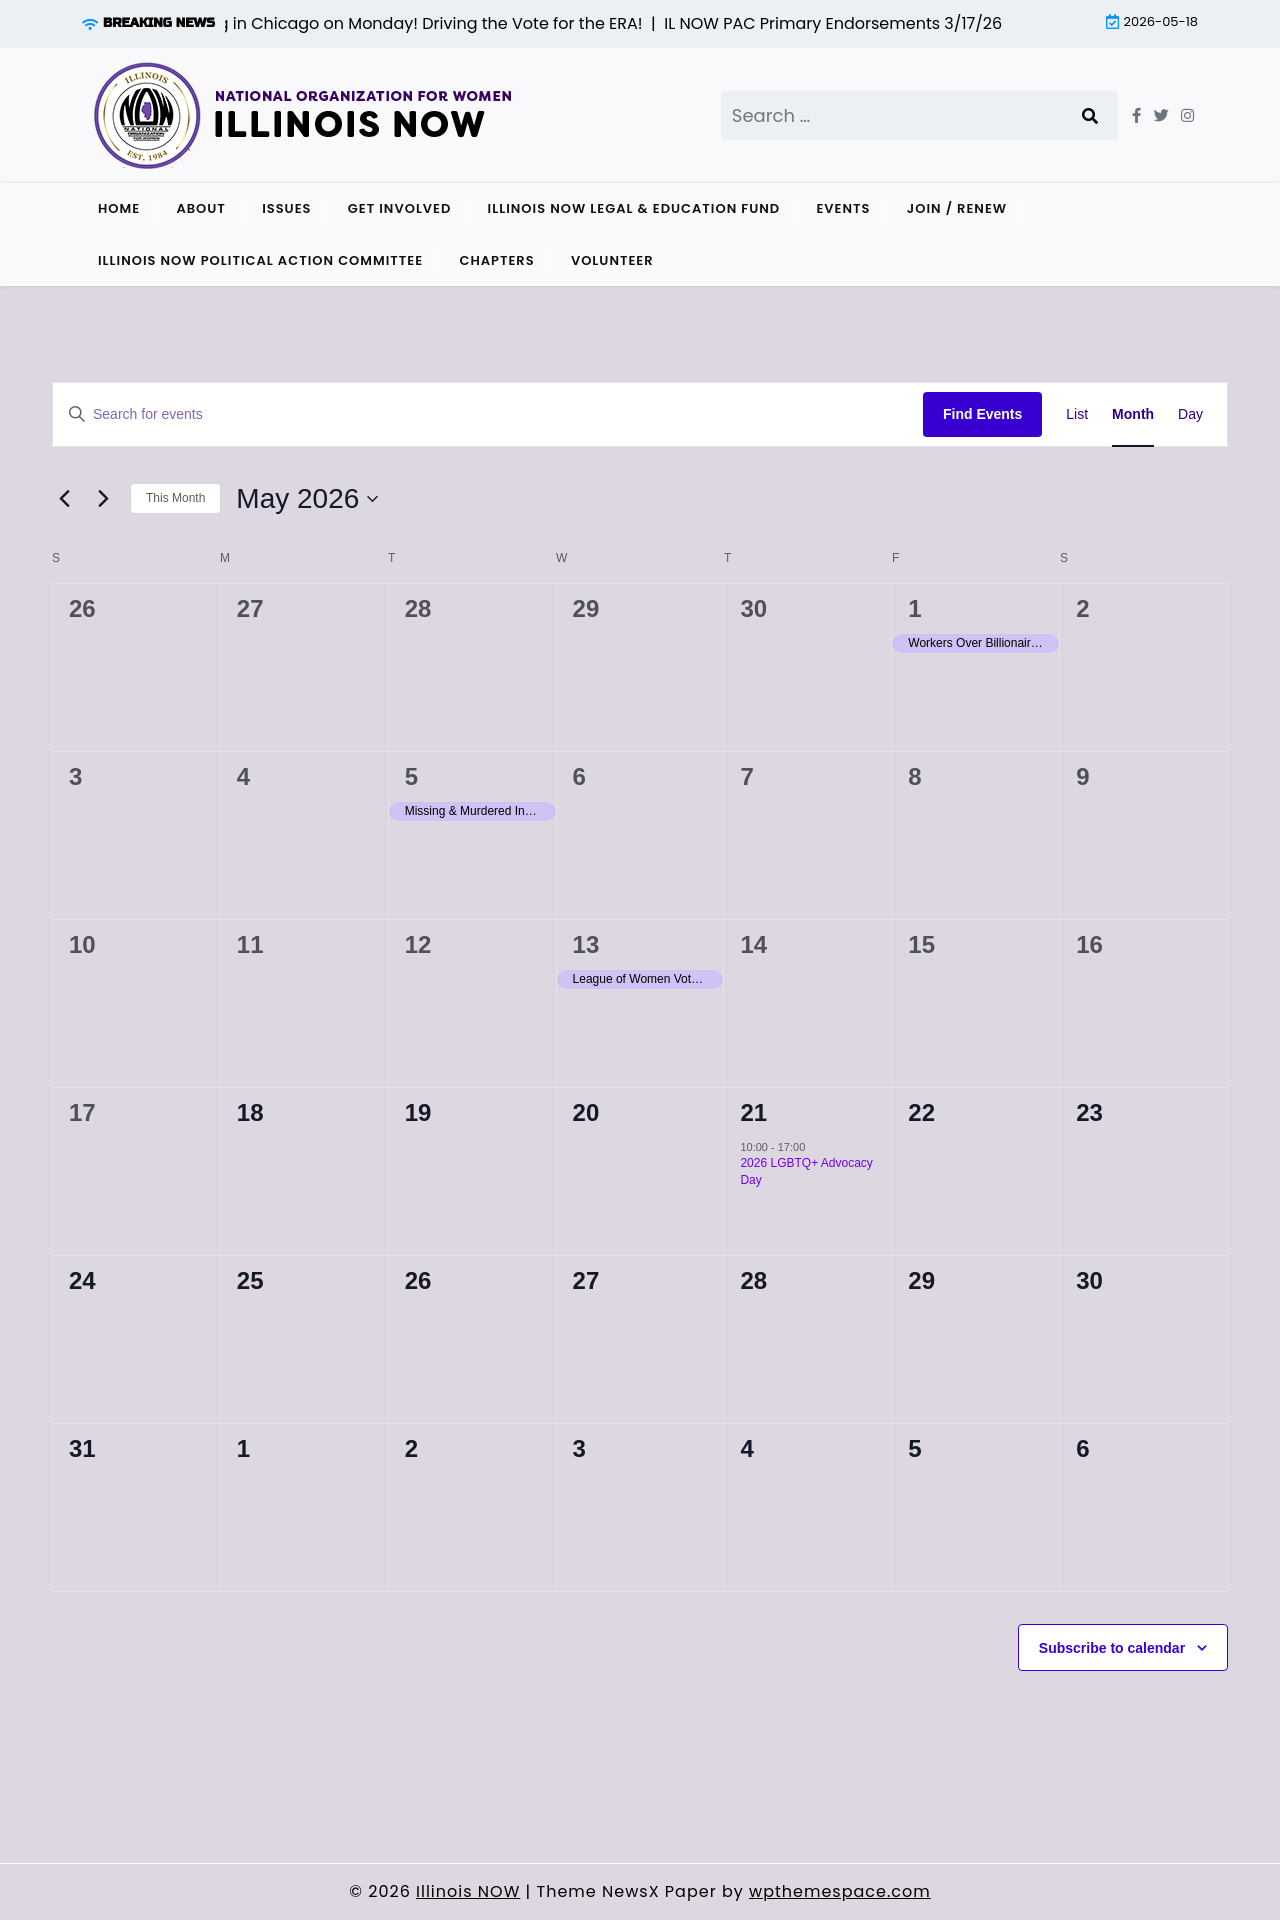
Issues (286, 208)
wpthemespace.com (840, 1891)
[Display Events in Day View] (1190, 414)
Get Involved (400, 208)
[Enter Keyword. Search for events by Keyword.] (488, 414)
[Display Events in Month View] (1133, 414)
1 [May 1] (914, 608)
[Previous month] (64, 499)
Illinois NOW (468, 1891)
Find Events (982, 414)
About (200, 208)
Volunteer (612, 260)
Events (843, 208)
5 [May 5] (411, 776)
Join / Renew (957, 208)
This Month (175, 498)
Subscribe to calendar (1112, 1648)
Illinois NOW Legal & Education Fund (634, 208)
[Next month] (103, 499)
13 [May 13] (586, 944)
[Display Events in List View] (1077, 414)
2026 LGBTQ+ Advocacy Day (806, 1171)
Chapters (496, 260)
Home (119, 208)
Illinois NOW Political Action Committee (260, 260)
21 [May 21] (753, 1112)
